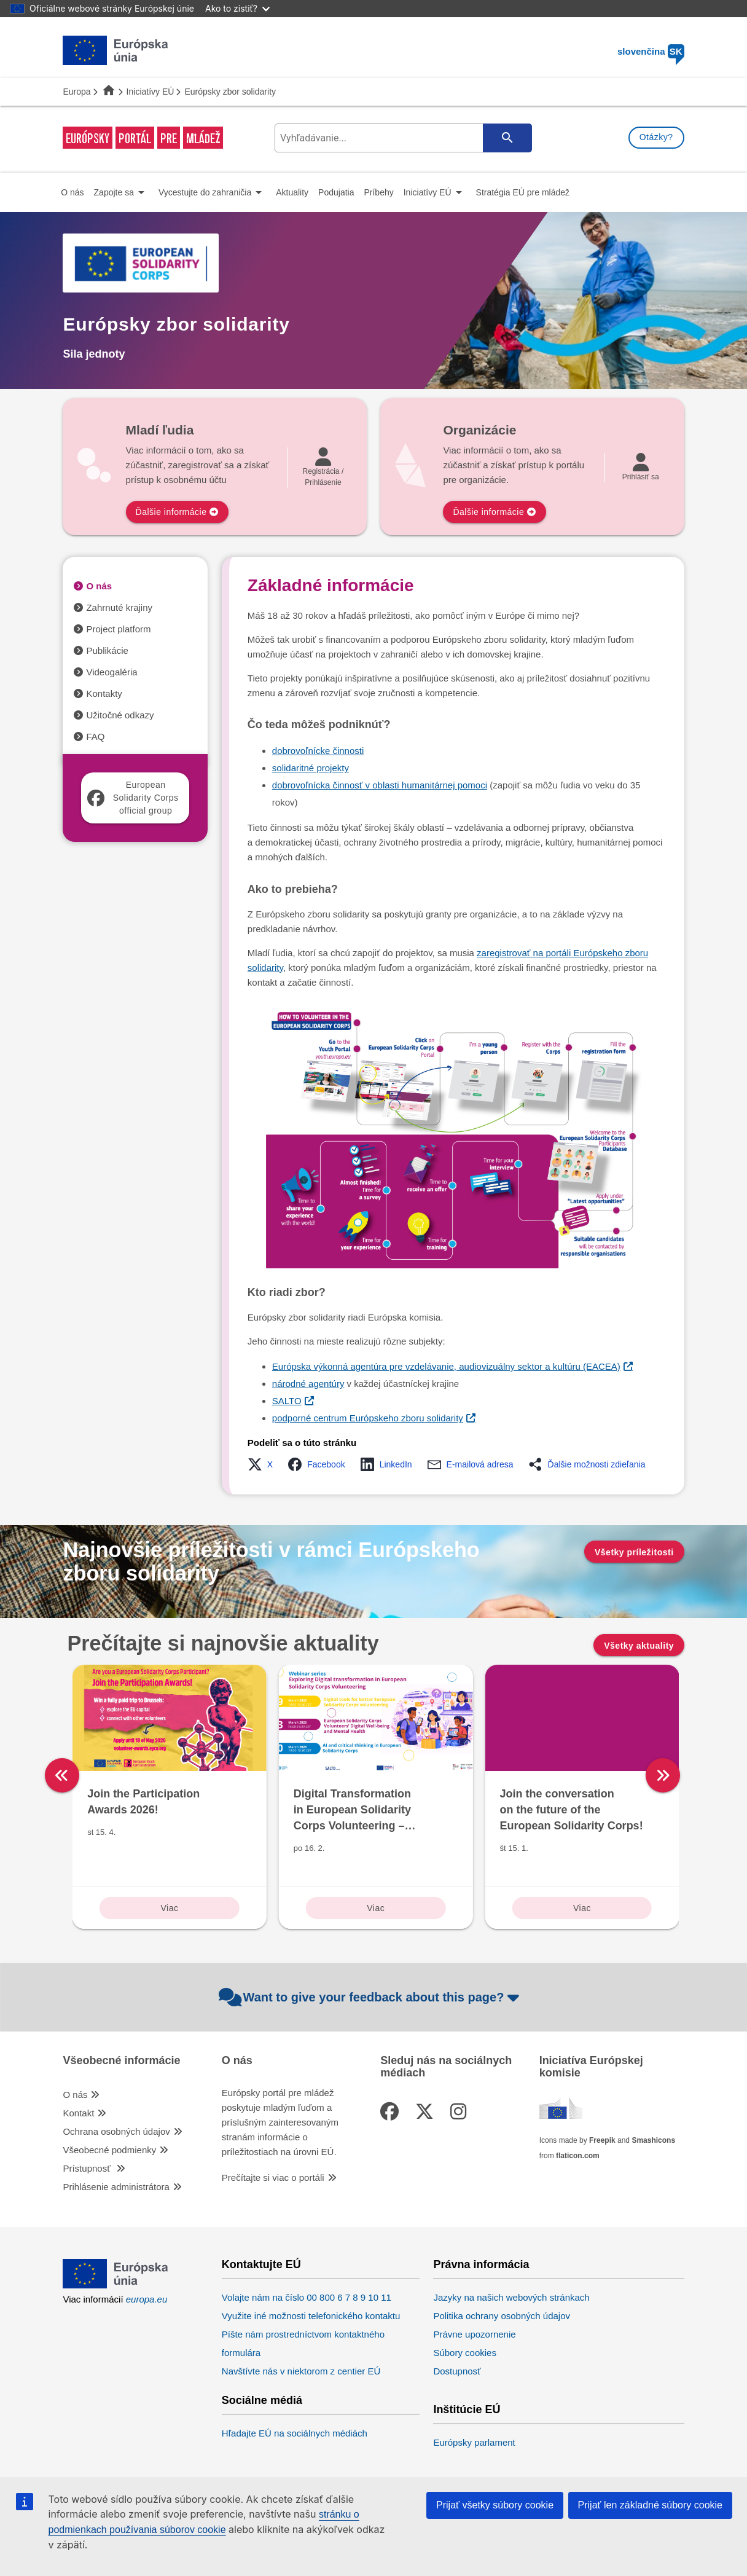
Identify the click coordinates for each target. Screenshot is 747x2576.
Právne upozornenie (474, 2334)
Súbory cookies (464, 2352)
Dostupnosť (456, 2371)
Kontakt (78, 2113)
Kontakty (104, 693)
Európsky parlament (474, 2442)
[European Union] (115, 2285)
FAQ (95, 736)
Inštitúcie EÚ (466, 2410)
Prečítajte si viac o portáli (273, 2177)
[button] (264, 1464)
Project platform (118, 629)
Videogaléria (111, 672)
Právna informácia (481, 2265)
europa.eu (147, 2299)
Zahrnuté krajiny (119, 607)
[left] (62, 1775)
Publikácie (107, 650)
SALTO (287, 1401)
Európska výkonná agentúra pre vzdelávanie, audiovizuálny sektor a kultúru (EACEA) (446, 1366)
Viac (169, 1908)
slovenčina (650, 51)
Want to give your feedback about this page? (371, 1997)
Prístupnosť (88, 2168)
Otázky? (656, 137)
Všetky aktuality (639, 1646)
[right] (689, 1775)
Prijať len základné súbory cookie (650, 2505)
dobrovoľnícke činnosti (318, 750)
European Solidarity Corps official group (132, 797)
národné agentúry (308, 1383)
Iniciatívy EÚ (150, 91)
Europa (76, 91)
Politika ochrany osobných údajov (501, 2316)
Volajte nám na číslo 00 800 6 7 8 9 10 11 (306, 2297)
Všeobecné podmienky (109, 2150)
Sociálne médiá (262, 2400)
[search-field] (402, 138)
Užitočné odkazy (120, 715)
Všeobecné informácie (121, 2061)
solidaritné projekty (310, 768)
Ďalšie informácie (171, 512)
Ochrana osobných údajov (116, 2131)
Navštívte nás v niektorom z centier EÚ (301, 2371)
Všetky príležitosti (634, 1552)
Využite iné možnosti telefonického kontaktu (311, 2316)
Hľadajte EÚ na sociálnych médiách (294, 2433)
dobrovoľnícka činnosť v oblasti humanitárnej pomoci (379, 785)
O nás (99, 586)
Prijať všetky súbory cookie (494, 2505)
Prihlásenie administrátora (116, 2186)
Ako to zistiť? (237, 8)
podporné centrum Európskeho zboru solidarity (367, 1418)
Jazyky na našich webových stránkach (511, 2297)
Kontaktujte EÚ (261, 2265)
